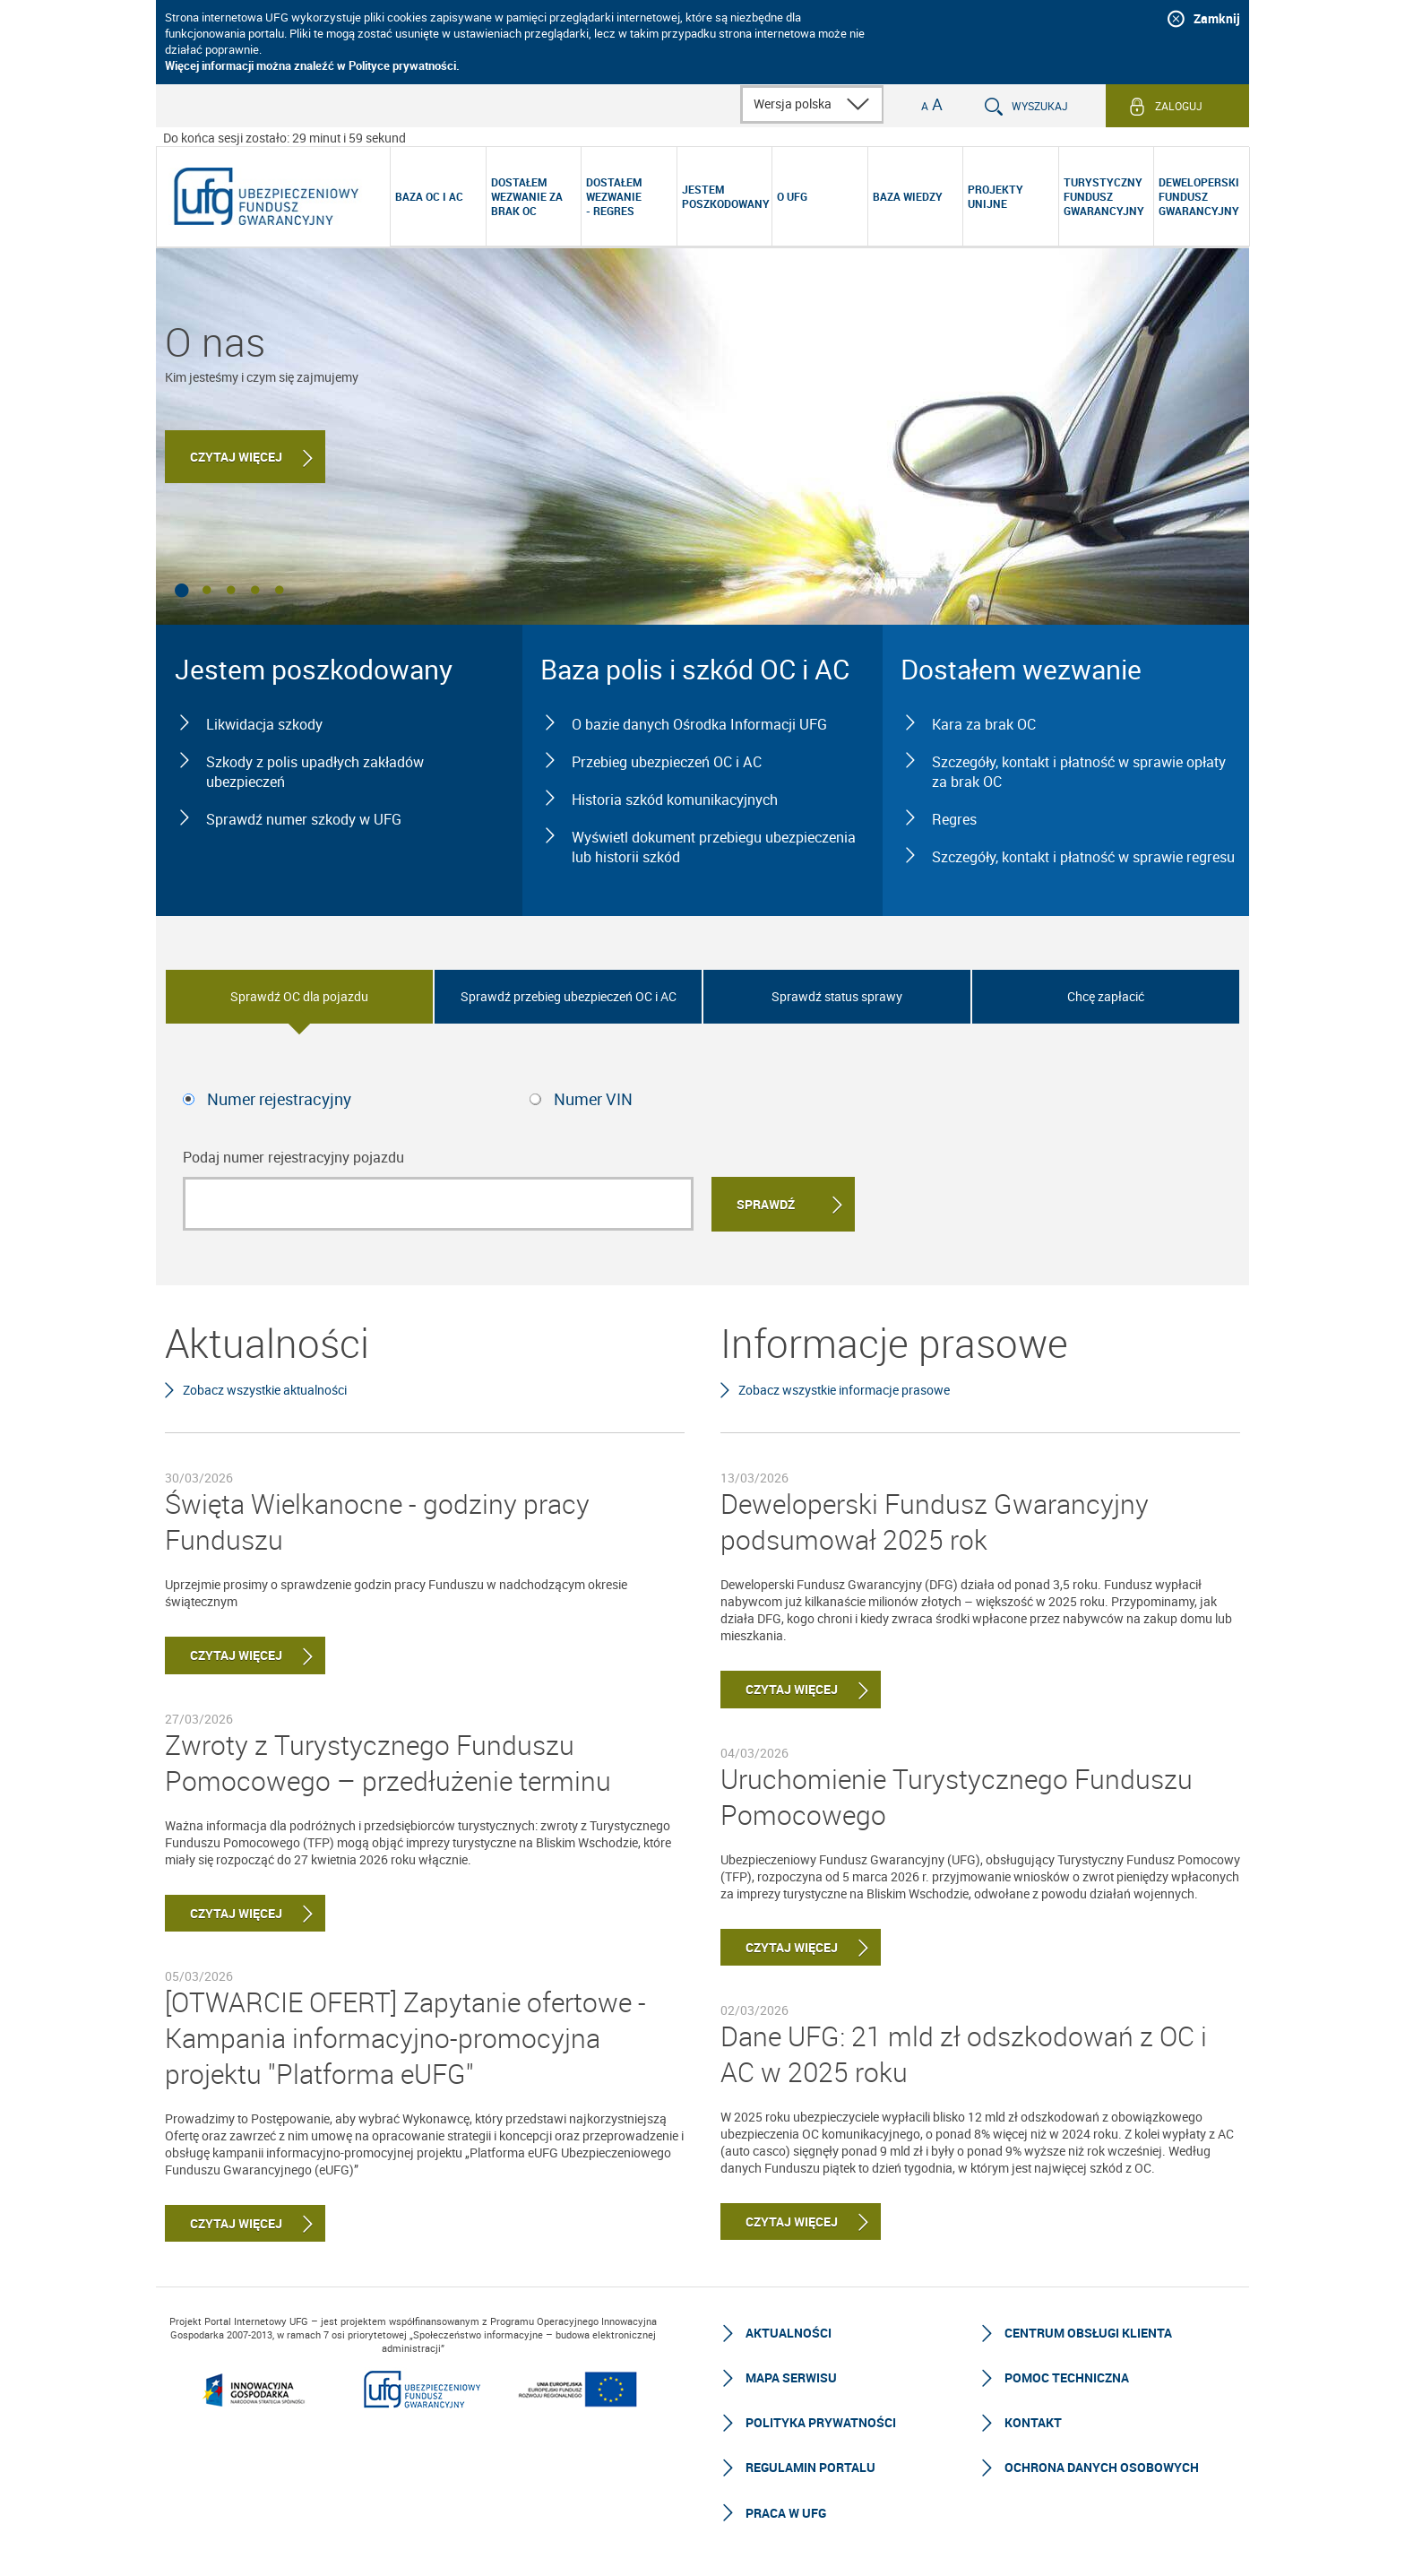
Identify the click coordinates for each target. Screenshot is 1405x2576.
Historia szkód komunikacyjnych (675, 799)
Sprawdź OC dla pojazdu (299, 996)
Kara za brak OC (984, 724)
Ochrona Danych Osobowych (1101, 2467)
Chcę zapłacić (1105, 996)
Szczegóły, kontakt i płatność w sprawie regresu (1083, 857)
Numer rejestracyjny (279, 1099)
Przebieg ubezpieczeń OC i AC (667, 762)
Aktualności (789, 2332)
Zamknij (1217, 18)
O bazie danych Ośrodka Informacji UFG (699, 724)
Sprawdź (766, 1204)
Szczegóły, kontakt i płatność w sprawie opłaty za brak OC (1079, 771)
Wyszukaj (1040, 106)
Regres (954, 819)
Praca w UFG (786, 2512)
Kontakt (1033, 2422)
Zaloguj (1178, 106)
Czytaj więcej (236, 456)
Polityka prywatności (821, 2422)
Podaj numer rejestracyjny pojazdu (293, 1157)
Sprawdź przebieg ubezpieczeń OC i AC (569, 996)
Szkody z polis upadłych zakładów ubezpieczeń (315, 771)
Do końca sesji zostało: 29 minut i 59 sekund (284, 137)
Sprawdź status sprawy (836, 996)
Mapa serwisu (791, 2377)
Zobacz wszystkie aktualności (265, 1389)
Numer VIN (593, 1099)
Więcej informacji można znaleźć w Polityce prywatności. (312, 65)
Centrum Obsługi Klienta (1088, 2332)
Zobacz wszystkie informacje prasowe (844, 1389)
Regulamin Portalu (810, 2467)
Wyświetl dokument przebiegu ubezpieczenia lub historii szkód (714, 847)
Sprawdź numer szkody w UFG (303, 819)
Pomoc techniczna (1066, 2377)
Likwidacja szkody (264, 724)
